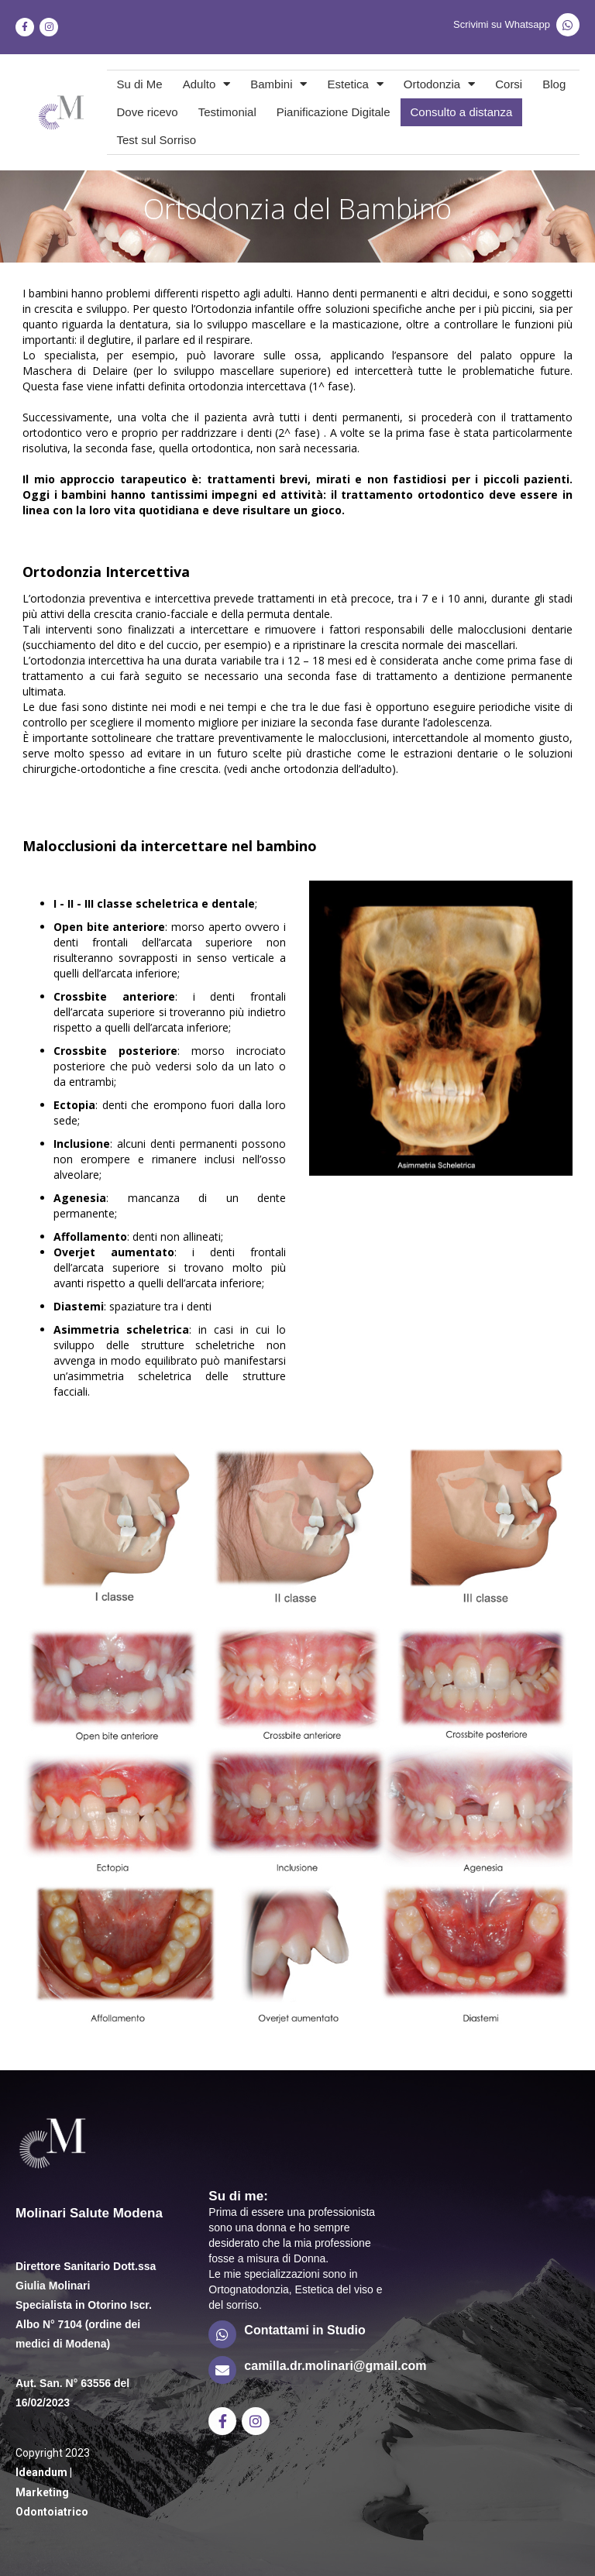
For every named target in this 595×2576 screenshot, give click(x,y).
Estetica (355, 84)
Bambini (278, 84)
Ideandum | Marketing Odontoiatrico (51, 2491)
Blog (554, 84)
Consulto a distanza (462, 111)
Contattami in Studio (304, 2330)
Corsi (508, 84)
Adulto (207, 84)
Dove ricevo (147, 111)
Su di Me (140, 84)
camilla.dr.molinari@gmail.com (335, 2365)
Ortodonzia (439, 84)
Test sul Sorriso (157, 139)
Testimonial (227, 111)
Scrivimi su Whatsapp (501, 24)
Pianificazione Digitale (333, 111)
